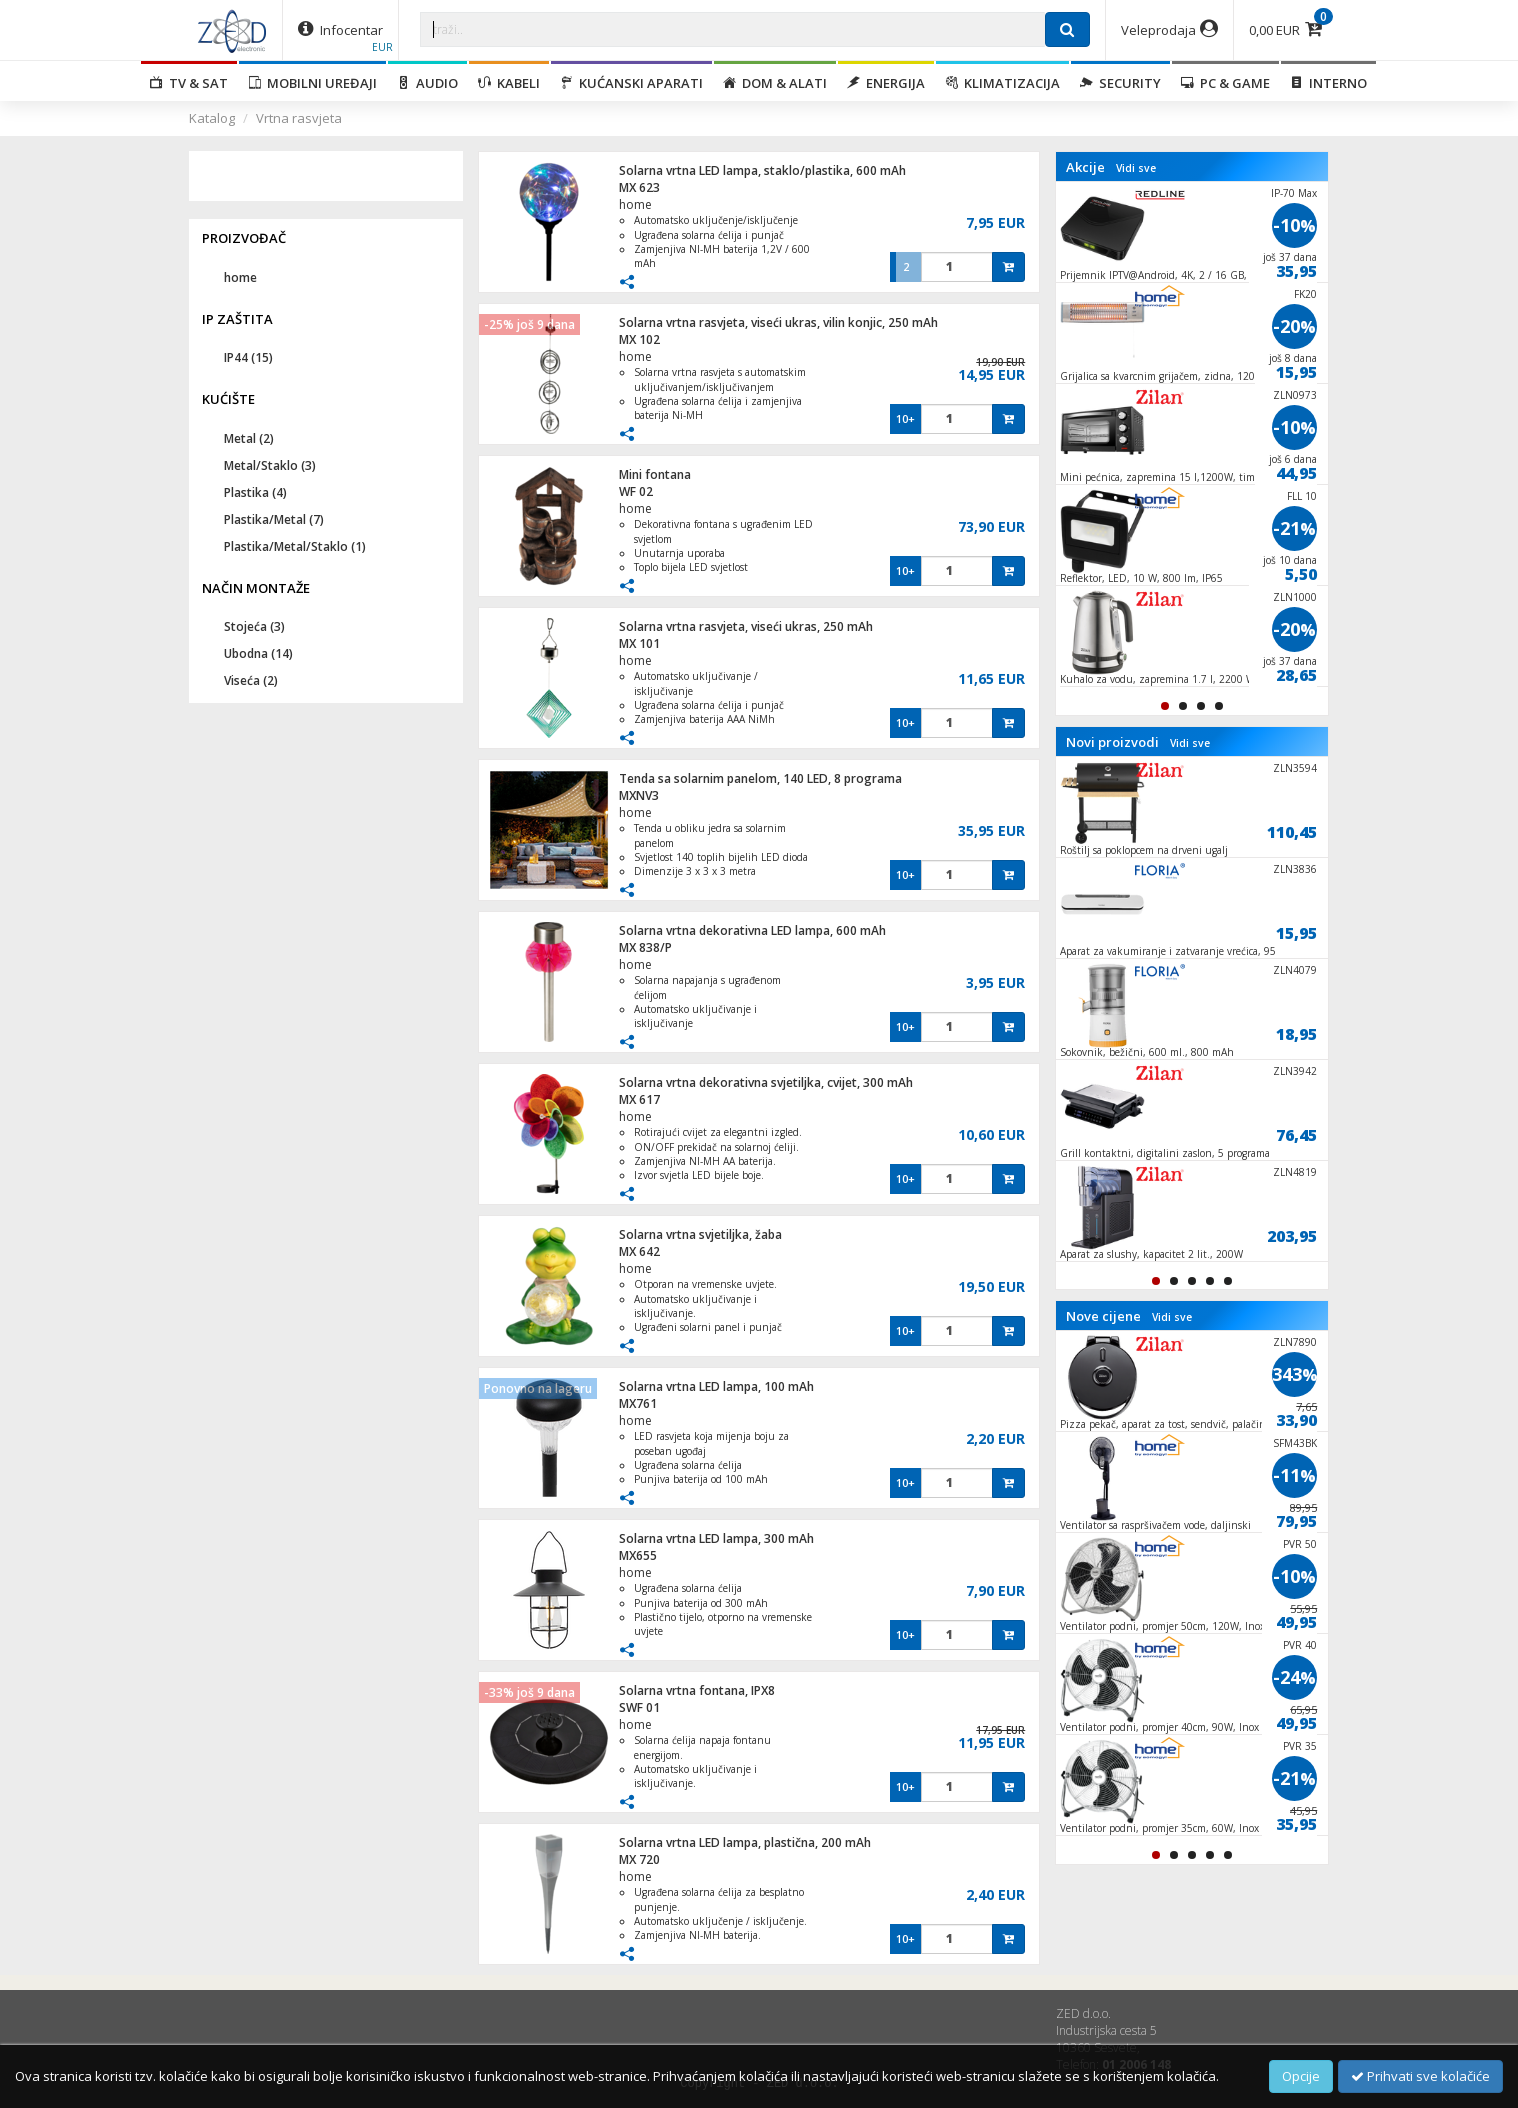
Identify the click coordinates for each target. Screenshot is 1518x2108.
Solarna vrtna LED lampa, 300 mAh (716, 1538)
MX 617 (639, 1099)
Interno (1328, 83)
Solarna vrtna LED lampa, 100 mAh (716, 1386)
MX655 (638, 1555)
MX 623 (639, 187)
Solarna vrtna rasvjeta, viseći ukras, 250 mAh (746, 626)
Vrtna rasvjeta (299, 118)
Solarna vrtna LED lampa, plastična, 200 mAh (745, 1842)
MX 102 (639, 339)
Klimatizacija (1002, 83)
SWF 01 (639, 1707)
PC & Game (1225, 83)
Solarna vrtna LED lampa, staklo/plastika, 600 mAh (762, 170)
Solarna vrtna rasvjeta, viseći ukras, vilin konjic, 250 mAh (778, 322)
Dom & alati (775, 83)
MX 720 (639, 1859)
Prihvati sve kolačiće (1420, 2076)
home (635, 204)
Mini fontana (655, 474)
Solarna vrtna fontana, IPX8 (697, 1690)
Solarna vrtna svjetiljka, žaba (700, 1234)
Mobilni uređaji (312, 83)
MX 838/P (645, 947)
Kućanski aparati (631, 83)
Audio (427, 83)
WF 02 (636, 491)
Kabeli (509, 83)
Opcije (1301, 2076)
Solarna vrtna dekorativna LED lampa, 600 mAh (752, 930)
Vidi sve (1136, 168)
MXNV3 (639, 795)
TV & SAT (189, 83)
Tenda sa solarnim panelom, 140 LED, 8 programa (760, 778)
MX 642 (639, 1251)
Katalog (212, 118)
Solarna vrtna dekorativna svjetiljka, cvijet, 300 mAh (766, 1082)
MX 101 (639, 643)
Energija (886, 83)
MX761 (638, 1403)
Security (1120, 83)
